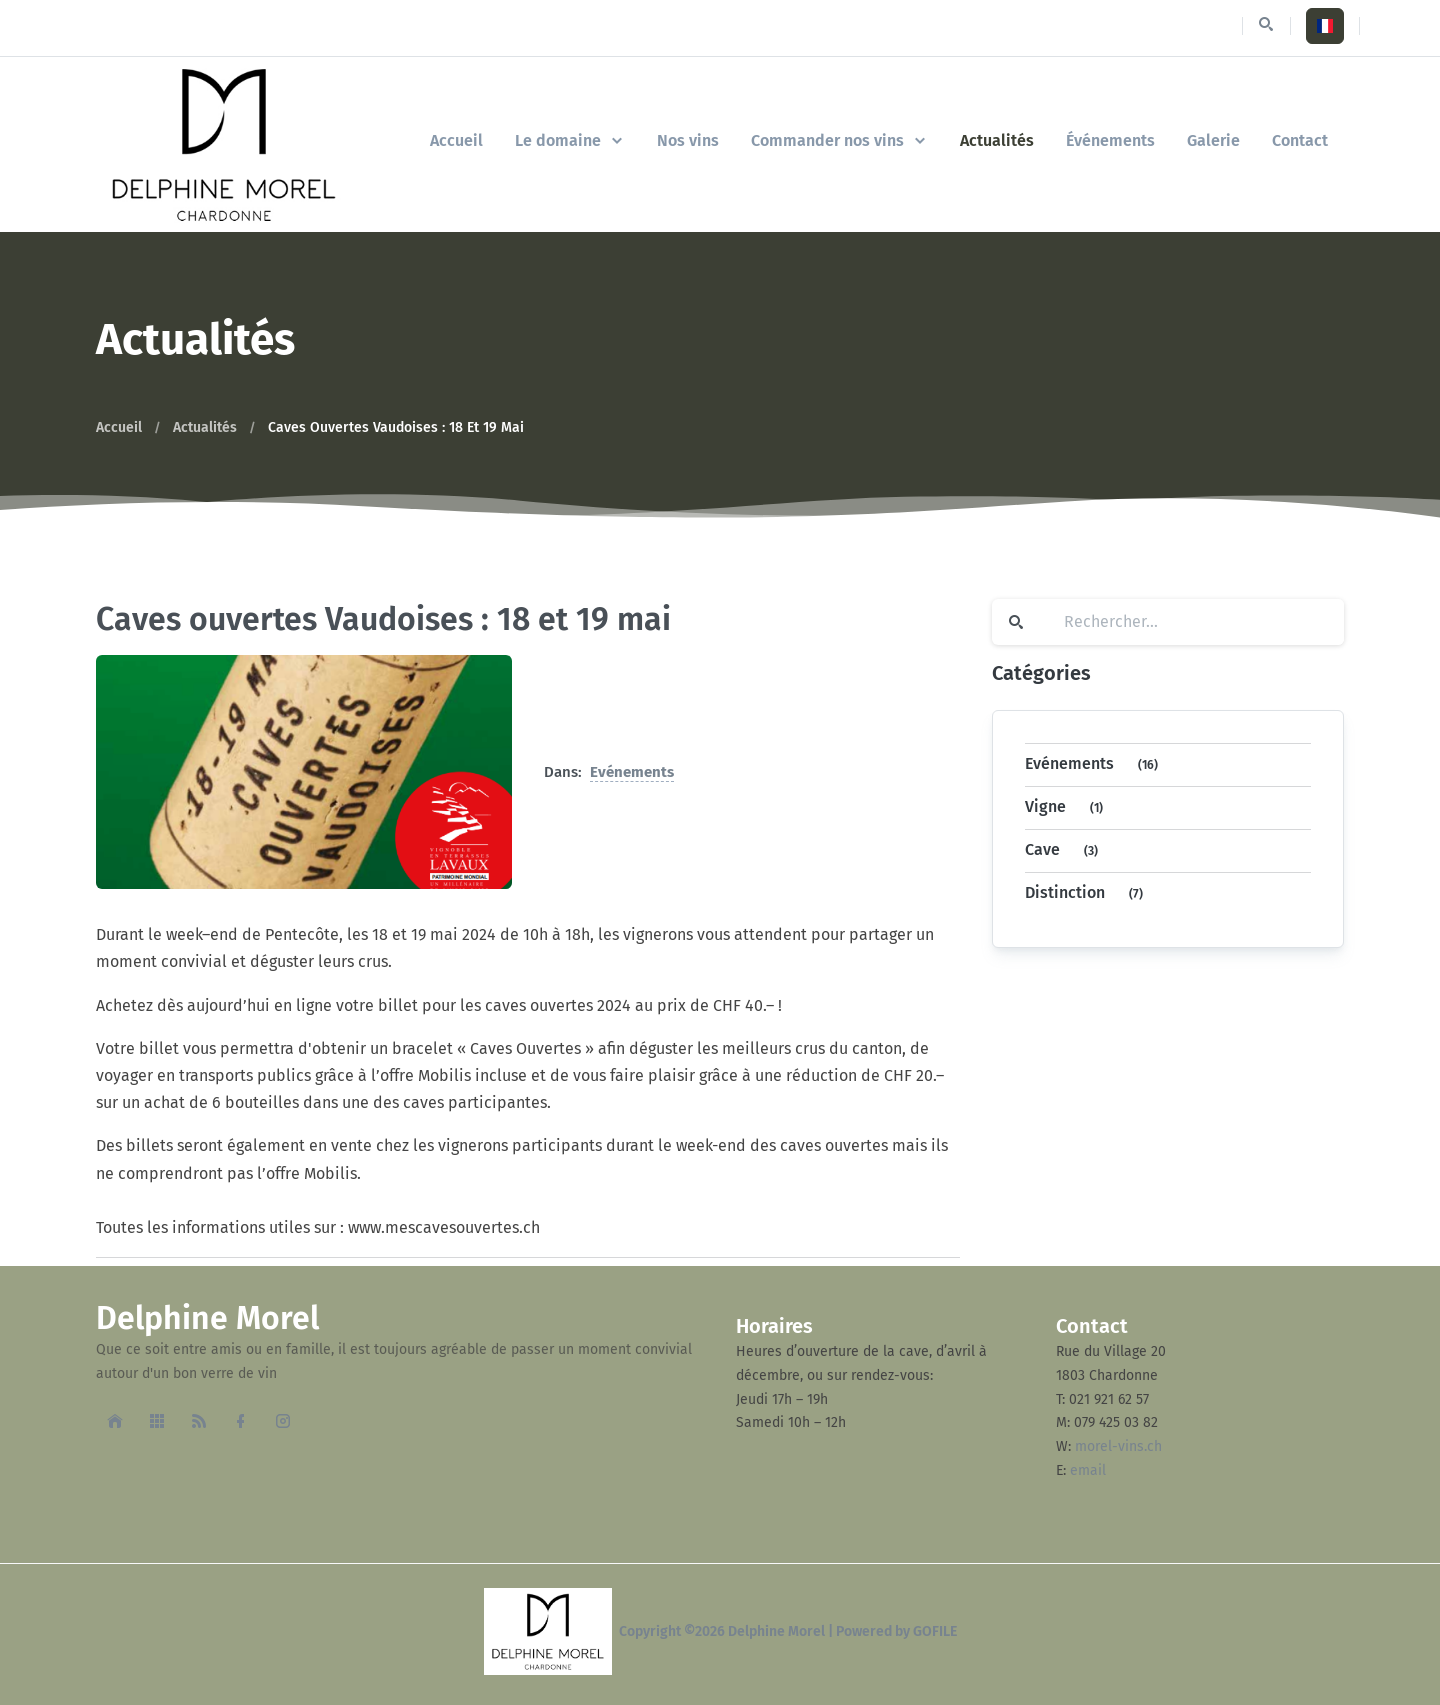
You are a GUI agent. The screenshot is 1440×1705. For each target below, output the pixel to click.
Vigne (1068, 808)
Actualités (205, 428)
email (1088, 1470)
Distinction (1088, 894)
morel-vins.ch (1118, 1446)
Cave (1065, 851)
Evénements (632, 772)
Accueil (119, 428)
